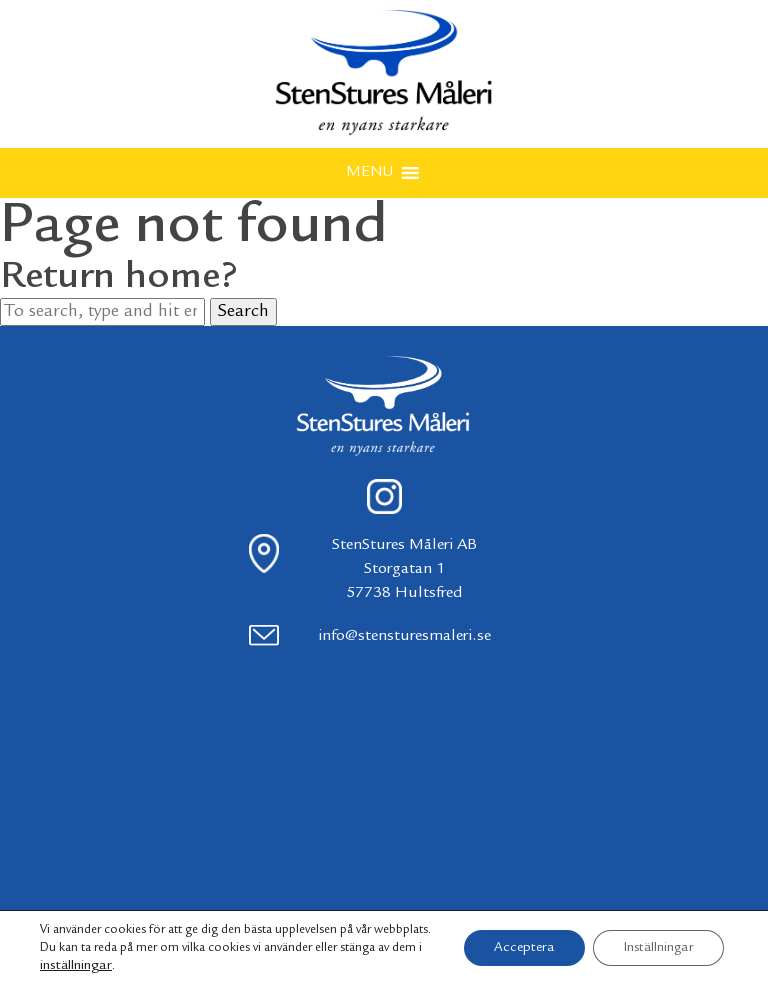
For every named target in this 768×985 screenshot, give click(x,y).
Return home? (119, 278)
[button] (369, 173)
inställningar (76, 966)
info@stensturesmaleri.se (404, 636)
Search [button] (243, 312)
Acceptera (524, 948)
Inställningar (658, 948)
